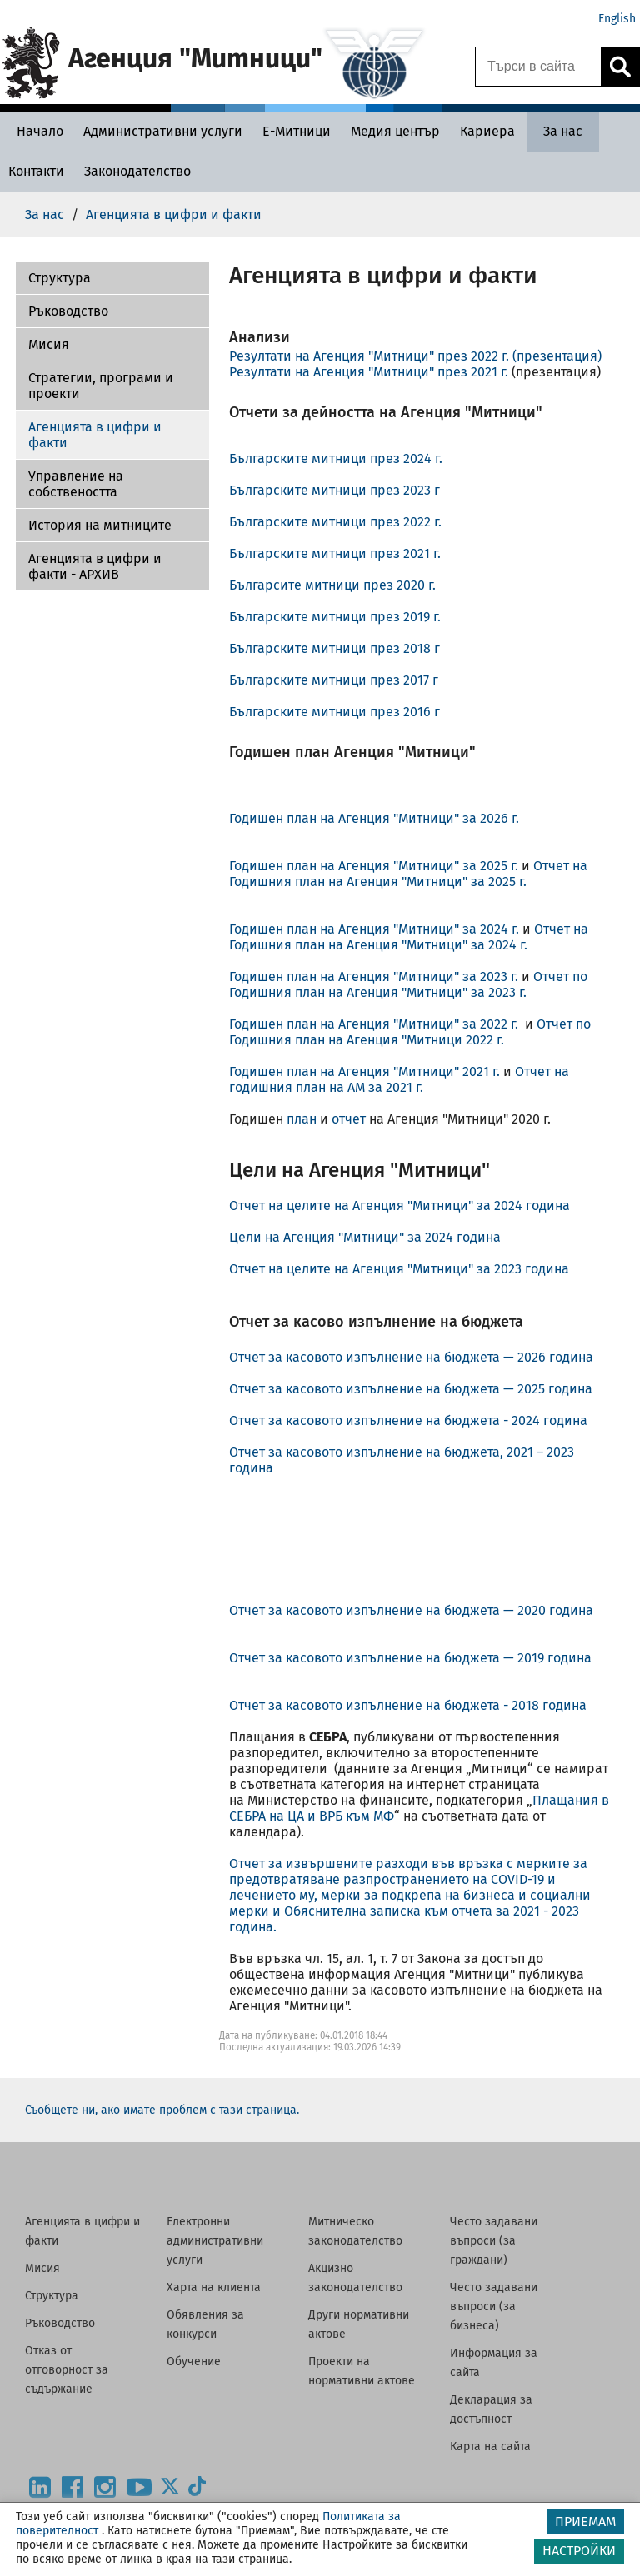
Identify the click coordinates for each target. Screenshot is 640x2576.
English (617, 19)
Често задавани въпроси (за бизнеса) (494, 2306)
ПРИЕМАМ (585, 2521)
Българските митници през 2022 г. (335, 522)
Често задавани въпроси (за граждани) (494, 2241)
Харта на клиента (214, 2287)
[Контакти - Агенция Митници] (36, 171)
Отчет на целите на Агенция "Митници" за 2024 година (399, 1205)
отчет (349, 1119)
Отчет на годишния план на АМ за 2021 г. (399, 1079)
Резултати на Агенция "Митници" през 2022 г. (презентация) (415, 356)
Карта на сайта (490, 2446)
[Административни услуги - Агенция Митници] (163, 131)
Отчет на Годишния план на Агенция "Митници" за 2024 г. (408, 937)
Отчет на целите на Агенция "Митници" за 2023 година (399, 1269)
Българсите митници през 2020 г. (332, 585)
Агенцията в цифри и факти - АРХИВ (95, 566)
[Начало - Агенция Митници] (36, 131)
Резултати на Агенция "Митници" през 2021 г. (368, 372)
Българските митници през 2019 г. (335, 617)
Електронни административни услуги (215, 2241)
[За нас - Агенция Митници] (563, 131)
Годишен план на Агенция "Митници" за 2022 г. (377, 1024)
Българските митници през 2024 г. (335, 458)
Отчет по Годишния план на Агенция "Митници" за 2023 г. (408, 984)
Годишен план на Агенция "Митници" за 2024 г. (374, 929)
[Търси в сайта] (538, 66)
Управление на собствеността (75, 484)
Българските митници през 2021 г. (335, 553)
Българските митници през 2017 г (333, 680)
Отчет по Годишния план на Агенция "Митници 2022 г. (410, 1032)
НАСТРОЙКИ (579, 2551)
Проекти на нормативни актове (361, 2371)
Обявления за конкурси (205, 2324)
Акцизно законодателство (355, 2277)
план (302, 1119)
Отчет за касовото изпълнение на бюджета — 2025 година (414, 1389)
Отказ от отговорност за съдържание (66, 2370)
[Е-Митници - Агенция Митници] (296, 131)
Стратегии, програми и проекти (100, 385)
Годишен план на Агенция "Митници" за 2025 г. (375, 866)
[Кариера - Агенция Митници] (487, 131)
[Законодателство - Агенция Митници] (137, 171)
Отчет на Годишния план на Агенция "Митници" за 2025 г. (408, 873)
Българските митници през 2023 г (334, 490)
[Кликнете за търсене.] (620, 66)
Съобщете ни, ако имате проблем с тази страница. (162, 2110)
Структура (51, 2296)
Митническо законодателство (355, 2231)
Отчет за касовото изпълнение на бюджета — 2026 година (413, 1357)
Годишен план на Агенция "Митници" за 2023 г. (375, 976)
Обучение (194, 2361)
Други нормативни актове (358, 2324)
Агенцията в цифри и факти (95, 435)
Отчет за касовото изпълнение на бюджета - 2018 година (408, 1705)
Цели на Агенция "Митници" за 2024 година (365, 1237)
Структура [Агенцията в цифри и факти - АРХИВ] (59, 278)
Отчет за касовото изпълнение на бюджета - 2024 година (408, 1420)
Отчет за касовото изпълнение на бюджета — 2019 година (410, 1658)
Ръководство (68, 311)
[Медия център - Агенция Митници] (395, 131)
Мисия (48, 344)
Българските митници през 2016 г (334, 712)
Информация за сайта (494, 2362)
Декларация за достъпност (491, 2409)
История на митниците (100, 525)
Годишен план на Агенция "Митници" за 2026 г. (374, 818)
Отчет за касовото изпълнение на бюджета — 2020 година (411, 1610)
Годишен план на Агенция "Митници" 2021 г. (364, 1071)
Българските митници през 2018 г (334, 648)
